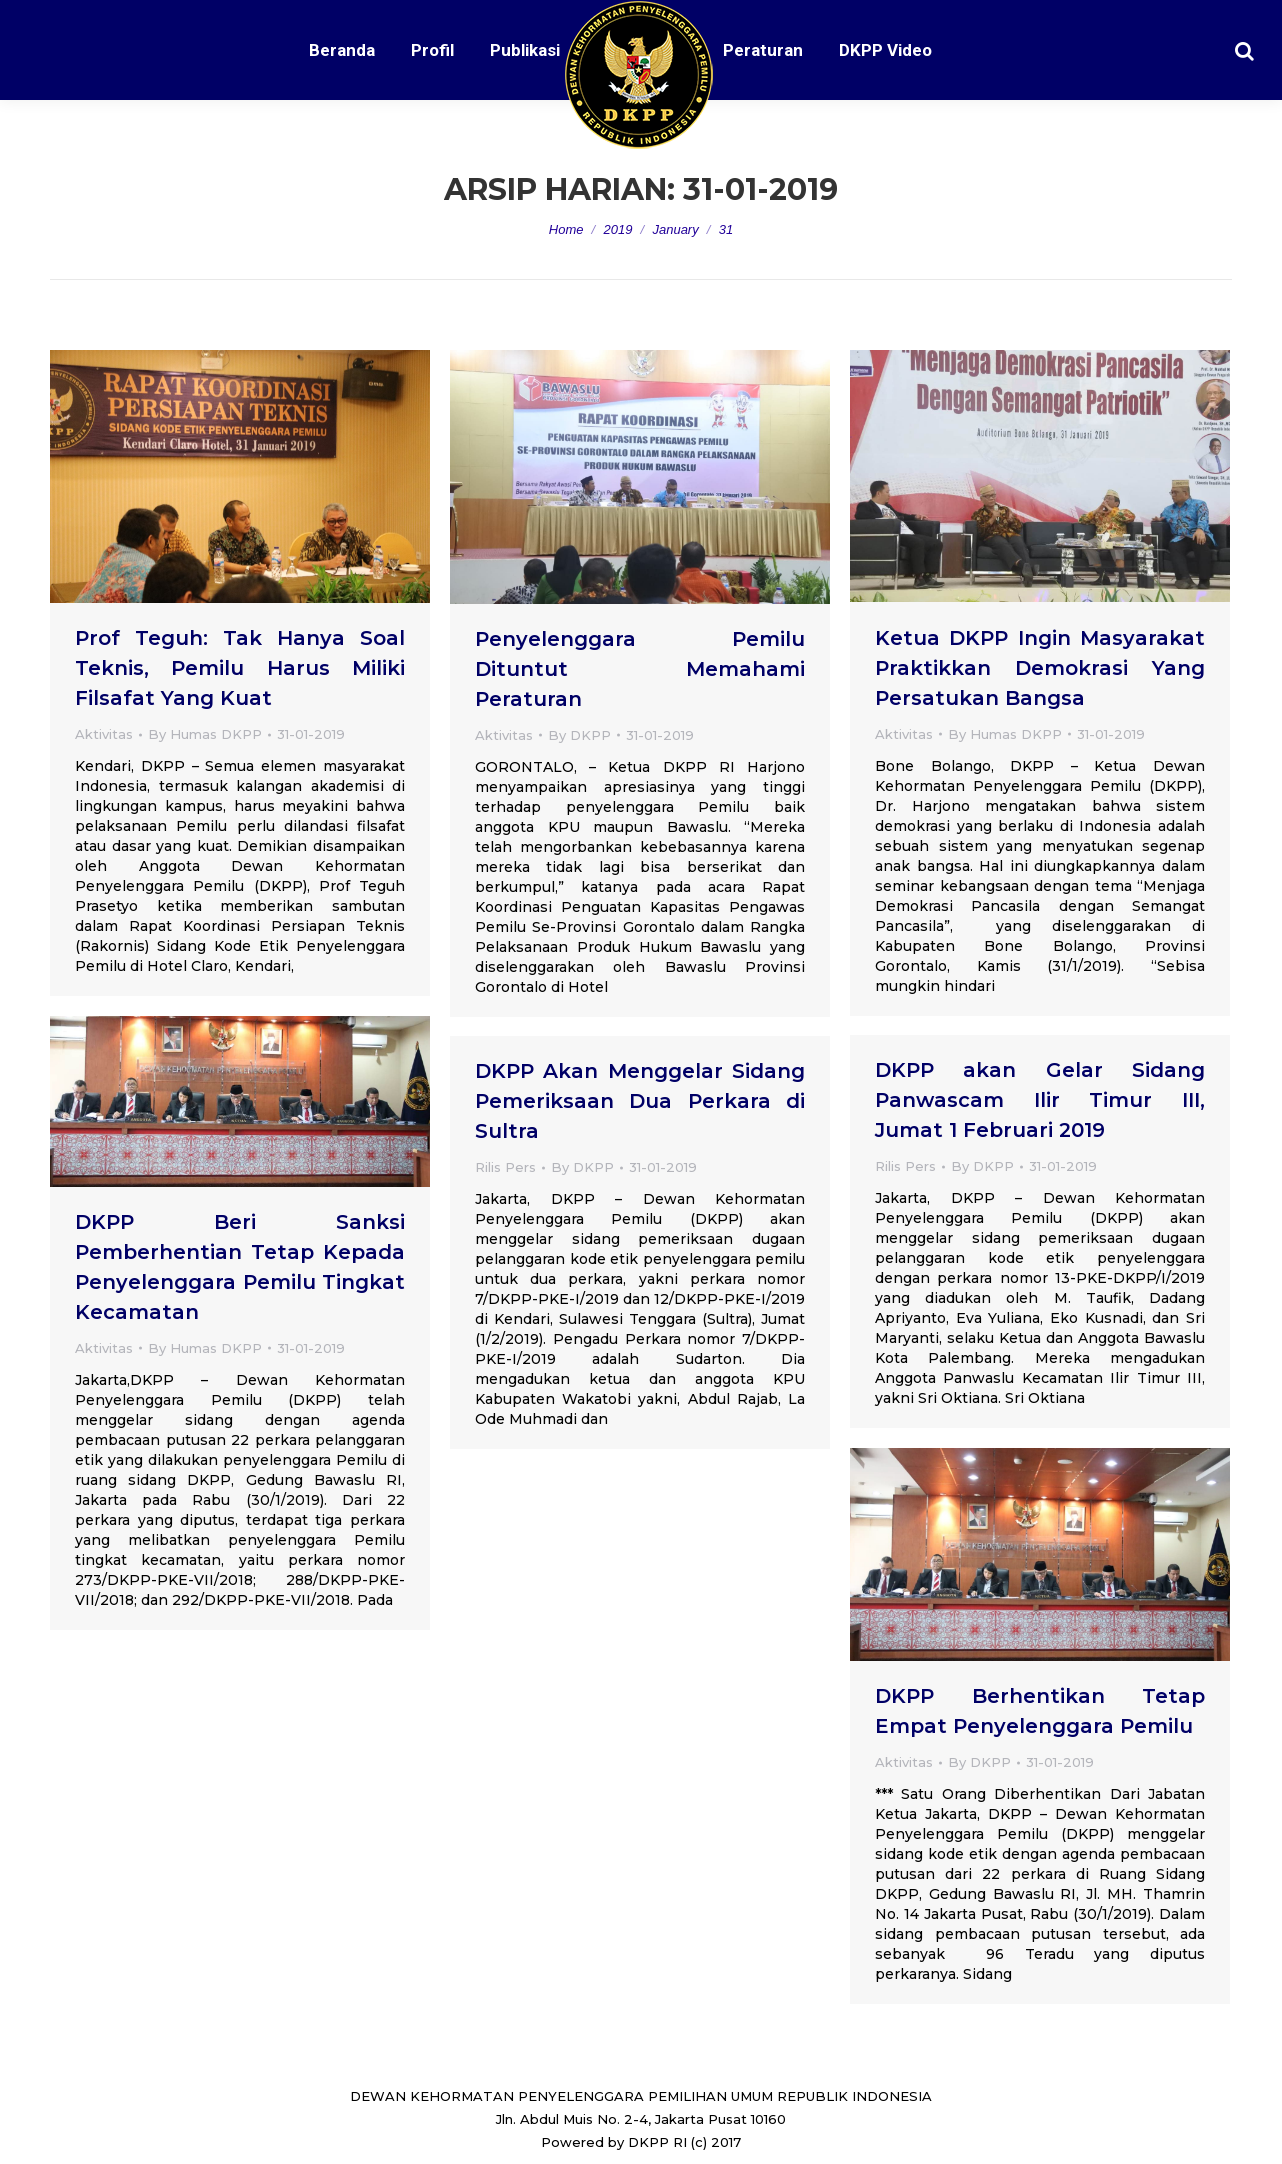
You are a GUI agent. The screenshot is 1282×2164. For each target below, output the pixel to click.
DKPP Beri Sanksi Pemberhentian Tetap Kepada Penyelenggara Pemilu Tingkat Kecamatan (240, 1267)
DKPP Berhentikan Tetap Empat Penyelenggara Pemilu (1040, 1711)
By (205, 734)
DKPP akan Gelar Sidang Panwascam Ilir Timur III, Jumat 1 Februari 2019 (1040, 1100)
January (675, 229)
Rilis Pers (905, 1166)
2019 (618, 229)
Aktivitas (104, 734)
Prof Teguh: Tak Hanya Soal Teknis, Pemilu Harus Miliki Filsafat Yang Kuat (240, 668)
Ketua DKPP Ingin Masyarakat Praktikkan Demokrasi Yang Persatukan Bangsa (1040, 668)
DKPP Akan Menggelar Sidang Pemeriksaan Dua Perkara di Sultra (640, 1101)
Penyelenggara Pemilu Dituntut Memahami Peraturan (640, 669)
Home (566, 229)
